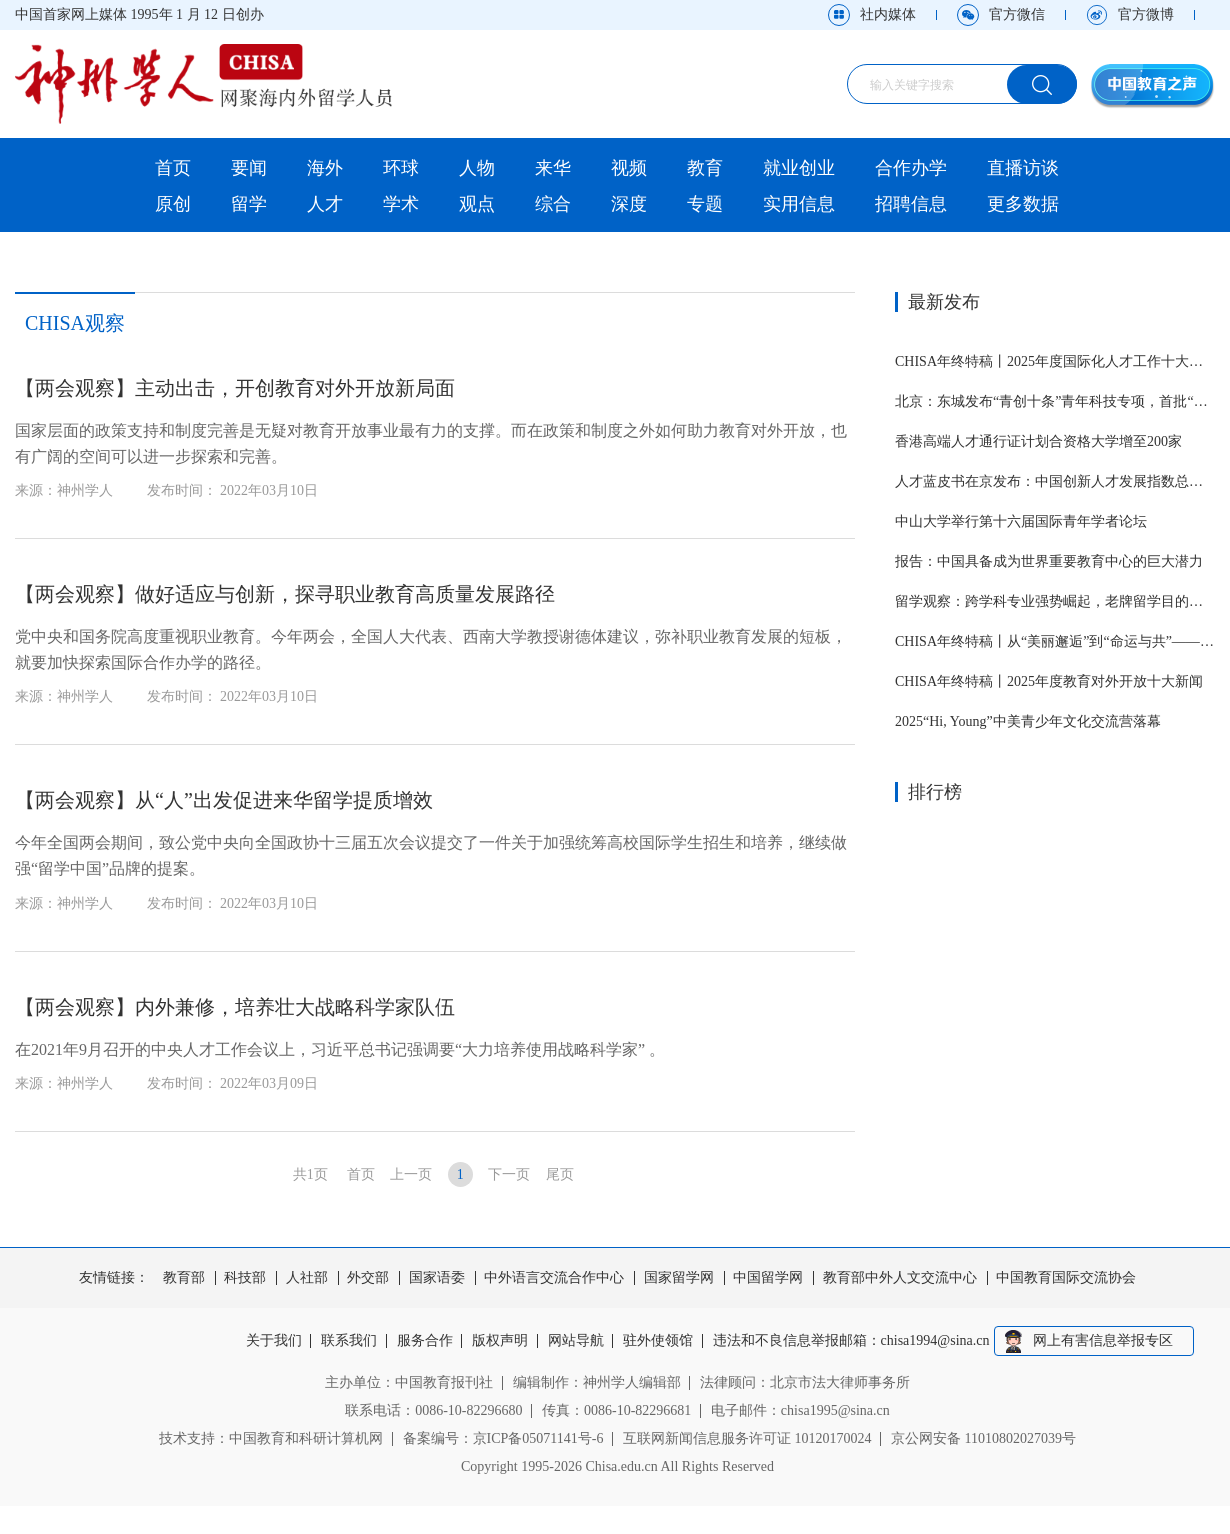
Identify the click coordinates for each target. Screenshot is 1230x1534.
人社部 (307, 1278)
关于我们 (274, 1341)
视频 (629, 168)
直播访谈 (1023, 168)
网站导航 (576, 1341)
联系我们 (349, 1341)
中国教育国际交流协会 (1066, 1278)
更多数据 (1023, 204)
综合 (553, 204)
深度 (629, 204)
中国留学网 (768, 1278)
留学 (249, 204)
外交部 (368, 1278)
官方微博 (1146, 14)
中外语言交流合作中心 (554, 1278)
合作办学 (911, 168)
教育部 (184, 1278)
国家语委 (437, 1278)
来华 (553, 168)
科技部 (245, 1278)
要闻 (249, 168)
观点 (477, 204)
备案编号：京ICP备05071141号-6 (503, 1438)
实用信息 (799, 204)
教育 (705, 168)
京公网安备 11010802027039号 (983, 1438)
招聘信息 (911, 204)
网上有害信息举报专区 (1103, 1340)
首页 (173, 168)
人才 (325, 204)
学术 (401, 204)
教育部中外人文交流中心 (900, 1278)
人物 (477, 168)
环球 (401, 168)
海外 (325, 168)
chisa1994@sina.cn (935, 1341)
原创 (173, 204)
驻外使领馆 (658, 1341)
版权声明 (500, 1341)
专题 (705, 204)
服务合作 (425, 1341)
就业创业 (799, 168)
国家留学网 (679, 1278)
